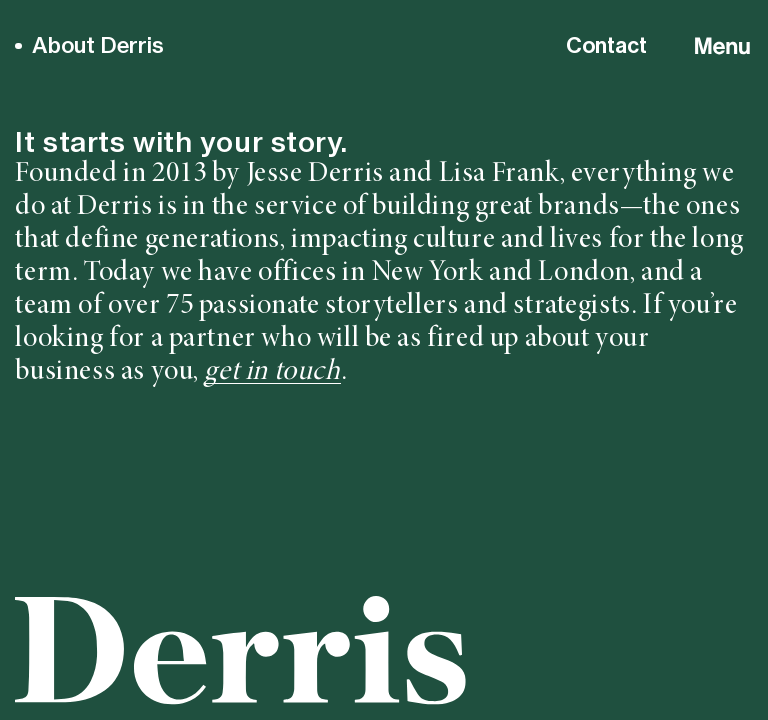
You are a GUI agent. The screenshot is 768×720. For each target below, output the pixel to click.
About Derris (98, 45)
